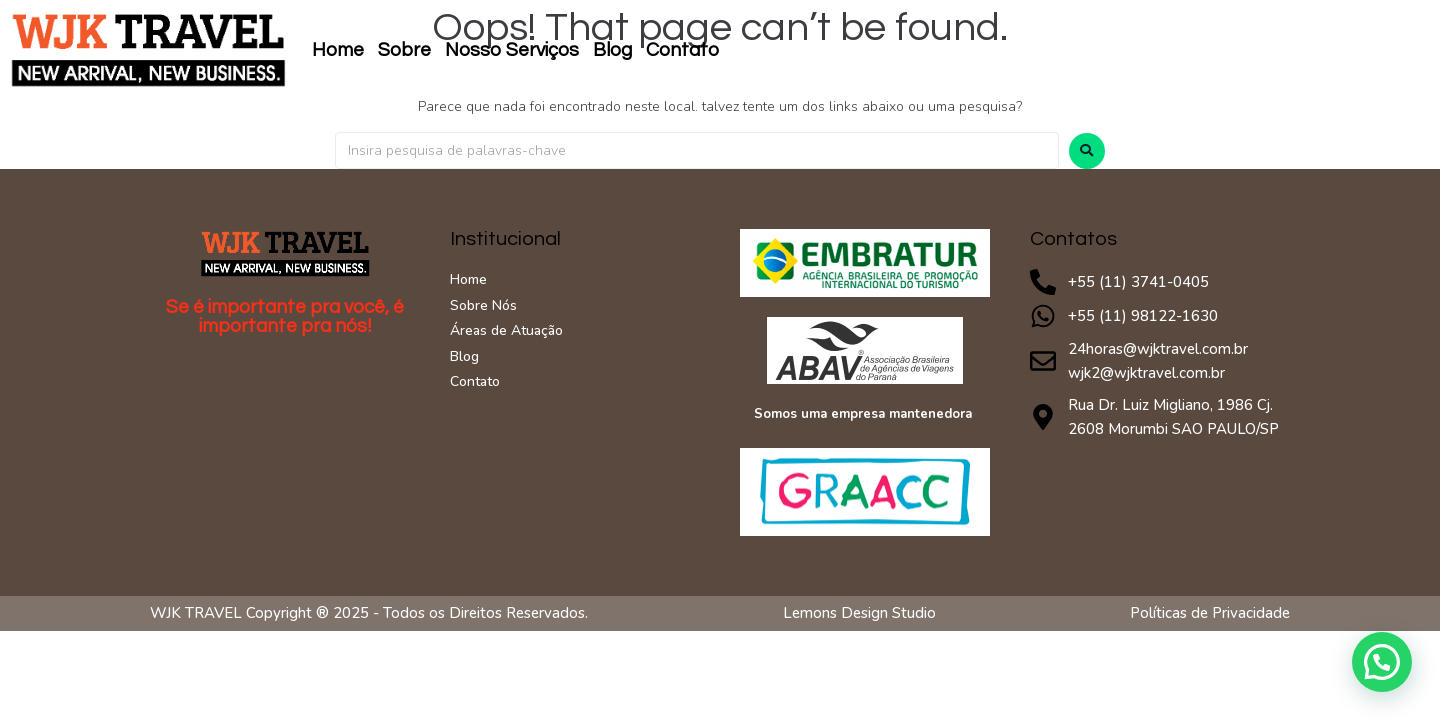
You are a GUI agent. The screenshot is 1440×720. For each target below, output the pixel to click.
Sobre (404, 50)
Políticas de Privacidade (1210, 613)
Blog (612, 50)
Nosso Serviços (512, 50)
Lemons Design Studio (859, 613)
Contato (682, 50)
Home (338, 50)
